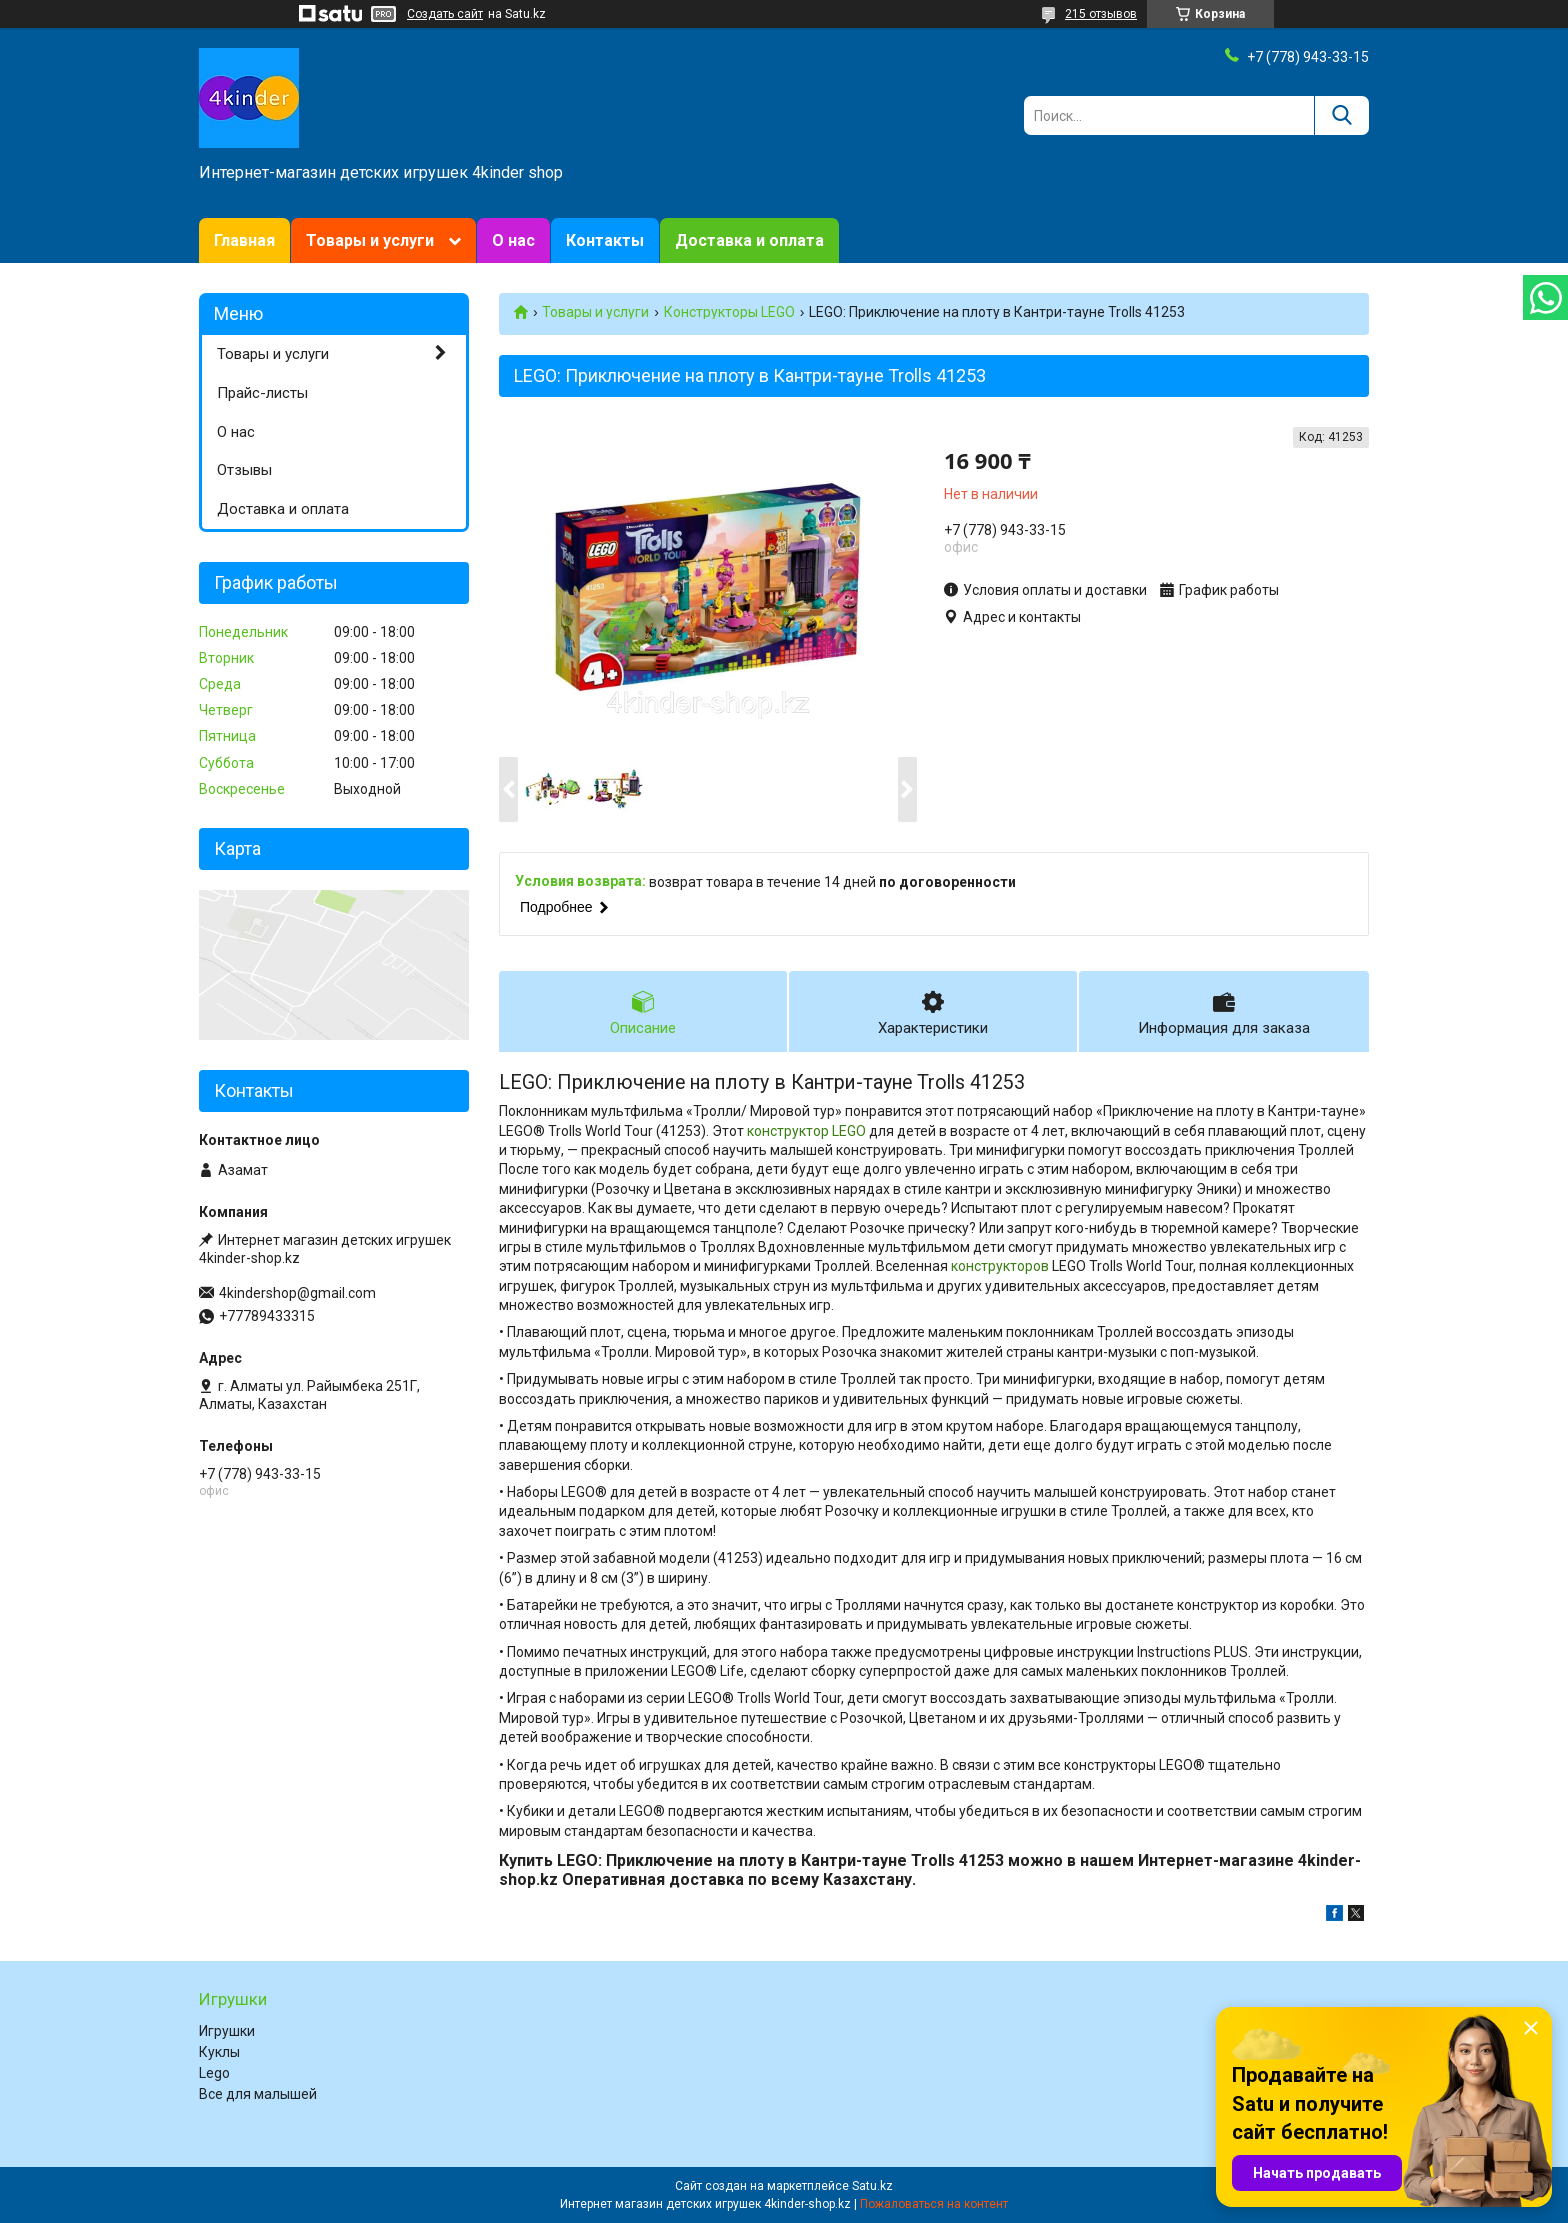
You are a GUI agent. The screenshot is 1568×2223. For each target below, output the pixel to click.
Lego (214, 2073)
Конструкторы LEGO (729, 312)
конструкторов (1000, 1266)
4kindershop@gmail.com (297, 1293)
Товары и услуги (370, 240)
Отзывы (244, 470)
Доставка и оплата (749, 240)
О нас (513, 240)
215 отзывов (1101, 14)
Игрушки (227, 2031)
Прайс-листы (262, 393)
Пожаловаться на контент (934, 2204)
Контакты (605, 240)
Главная (244, 240)
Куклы (219, 2052)
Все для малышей (258, 2094)
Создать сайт (445, 14)
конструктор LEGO (806, 1131)
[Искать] (1341, 115)
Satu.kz (872, 2186)
